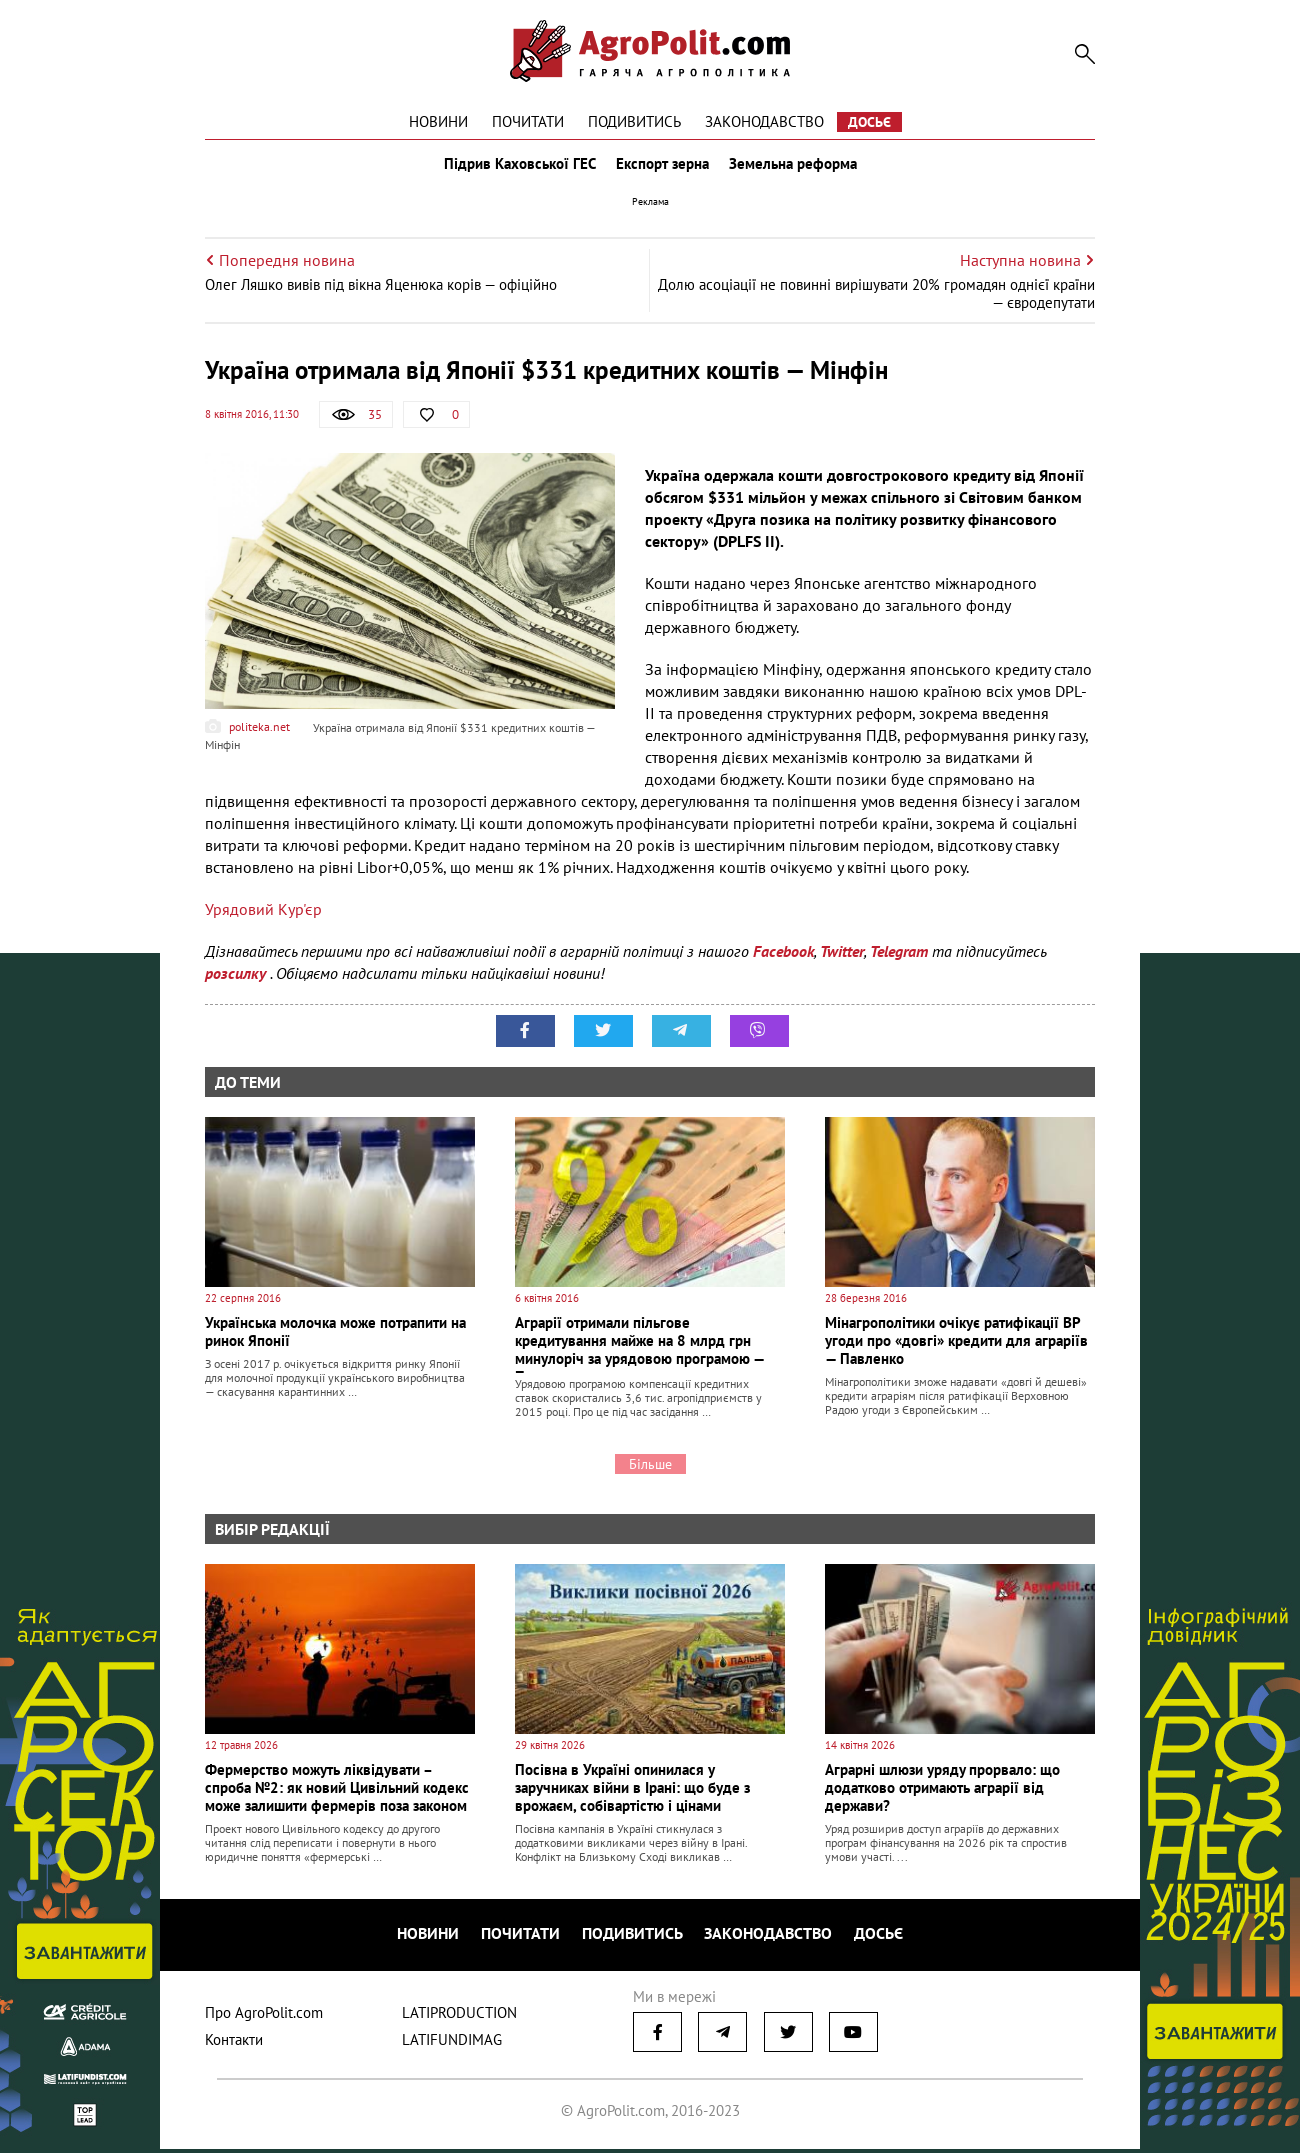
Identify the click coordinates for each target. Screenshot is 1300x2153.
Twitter (842, 960)
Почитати (528, 121)
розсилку (237, 982)
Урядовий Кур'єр (263, 918)
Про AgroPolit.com (264, 2016)
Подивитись (634, 121)
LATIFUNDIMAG (452, 2043)
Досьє (869, 122)
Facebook (783, 960)
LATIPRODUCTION (459, 2016)
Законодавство (764, 121)
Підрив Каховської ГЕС (516, 168)
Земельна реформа (797, 168)
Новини (438, 121)
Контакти (234, 2043)
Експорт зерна (662, 168)
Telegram (899, 960)
